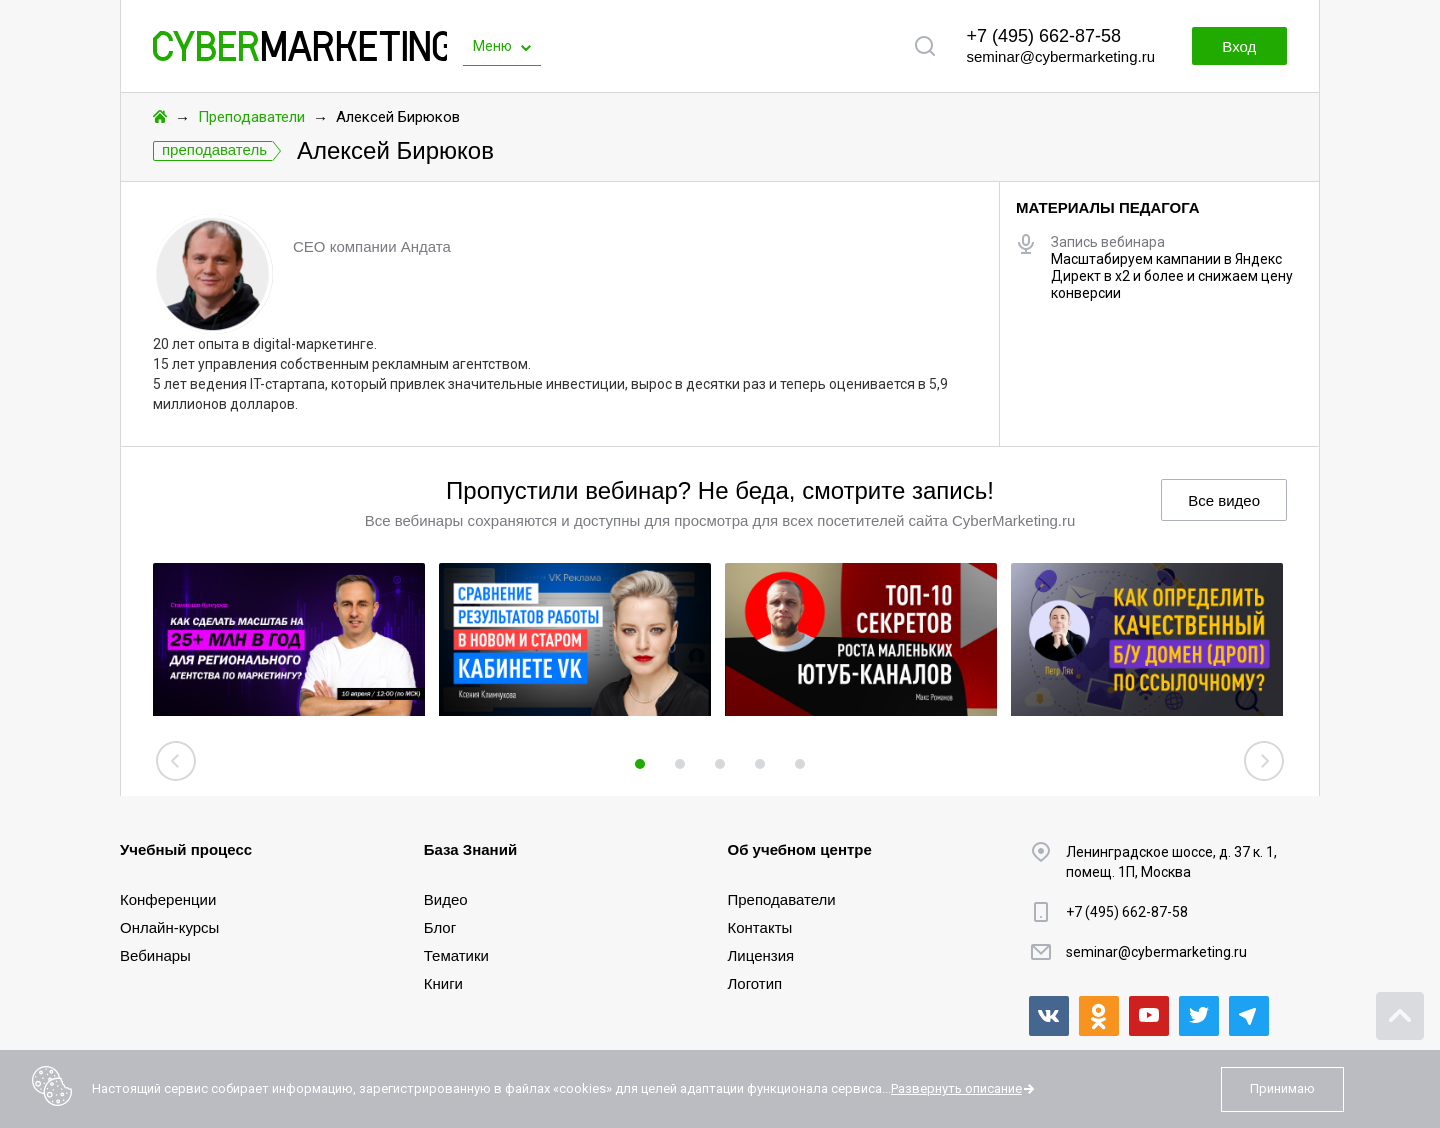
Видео (446, 899)
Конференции (168, 899)
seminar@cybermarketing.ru (1060, 56)
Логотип (755, 983)
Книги (443, 983)
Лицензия (761, 955)
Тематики (456, 955)
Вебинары (155, 955)
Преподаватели (251, 117)
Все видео (1224, 500)
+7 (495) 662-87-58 (1043, 36)
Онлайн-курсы (169, 927)
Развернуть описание (956, 1088)
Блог (440, 927)
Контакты (760, 927)
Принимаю (1282, 1088)
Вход (1238, 46)
